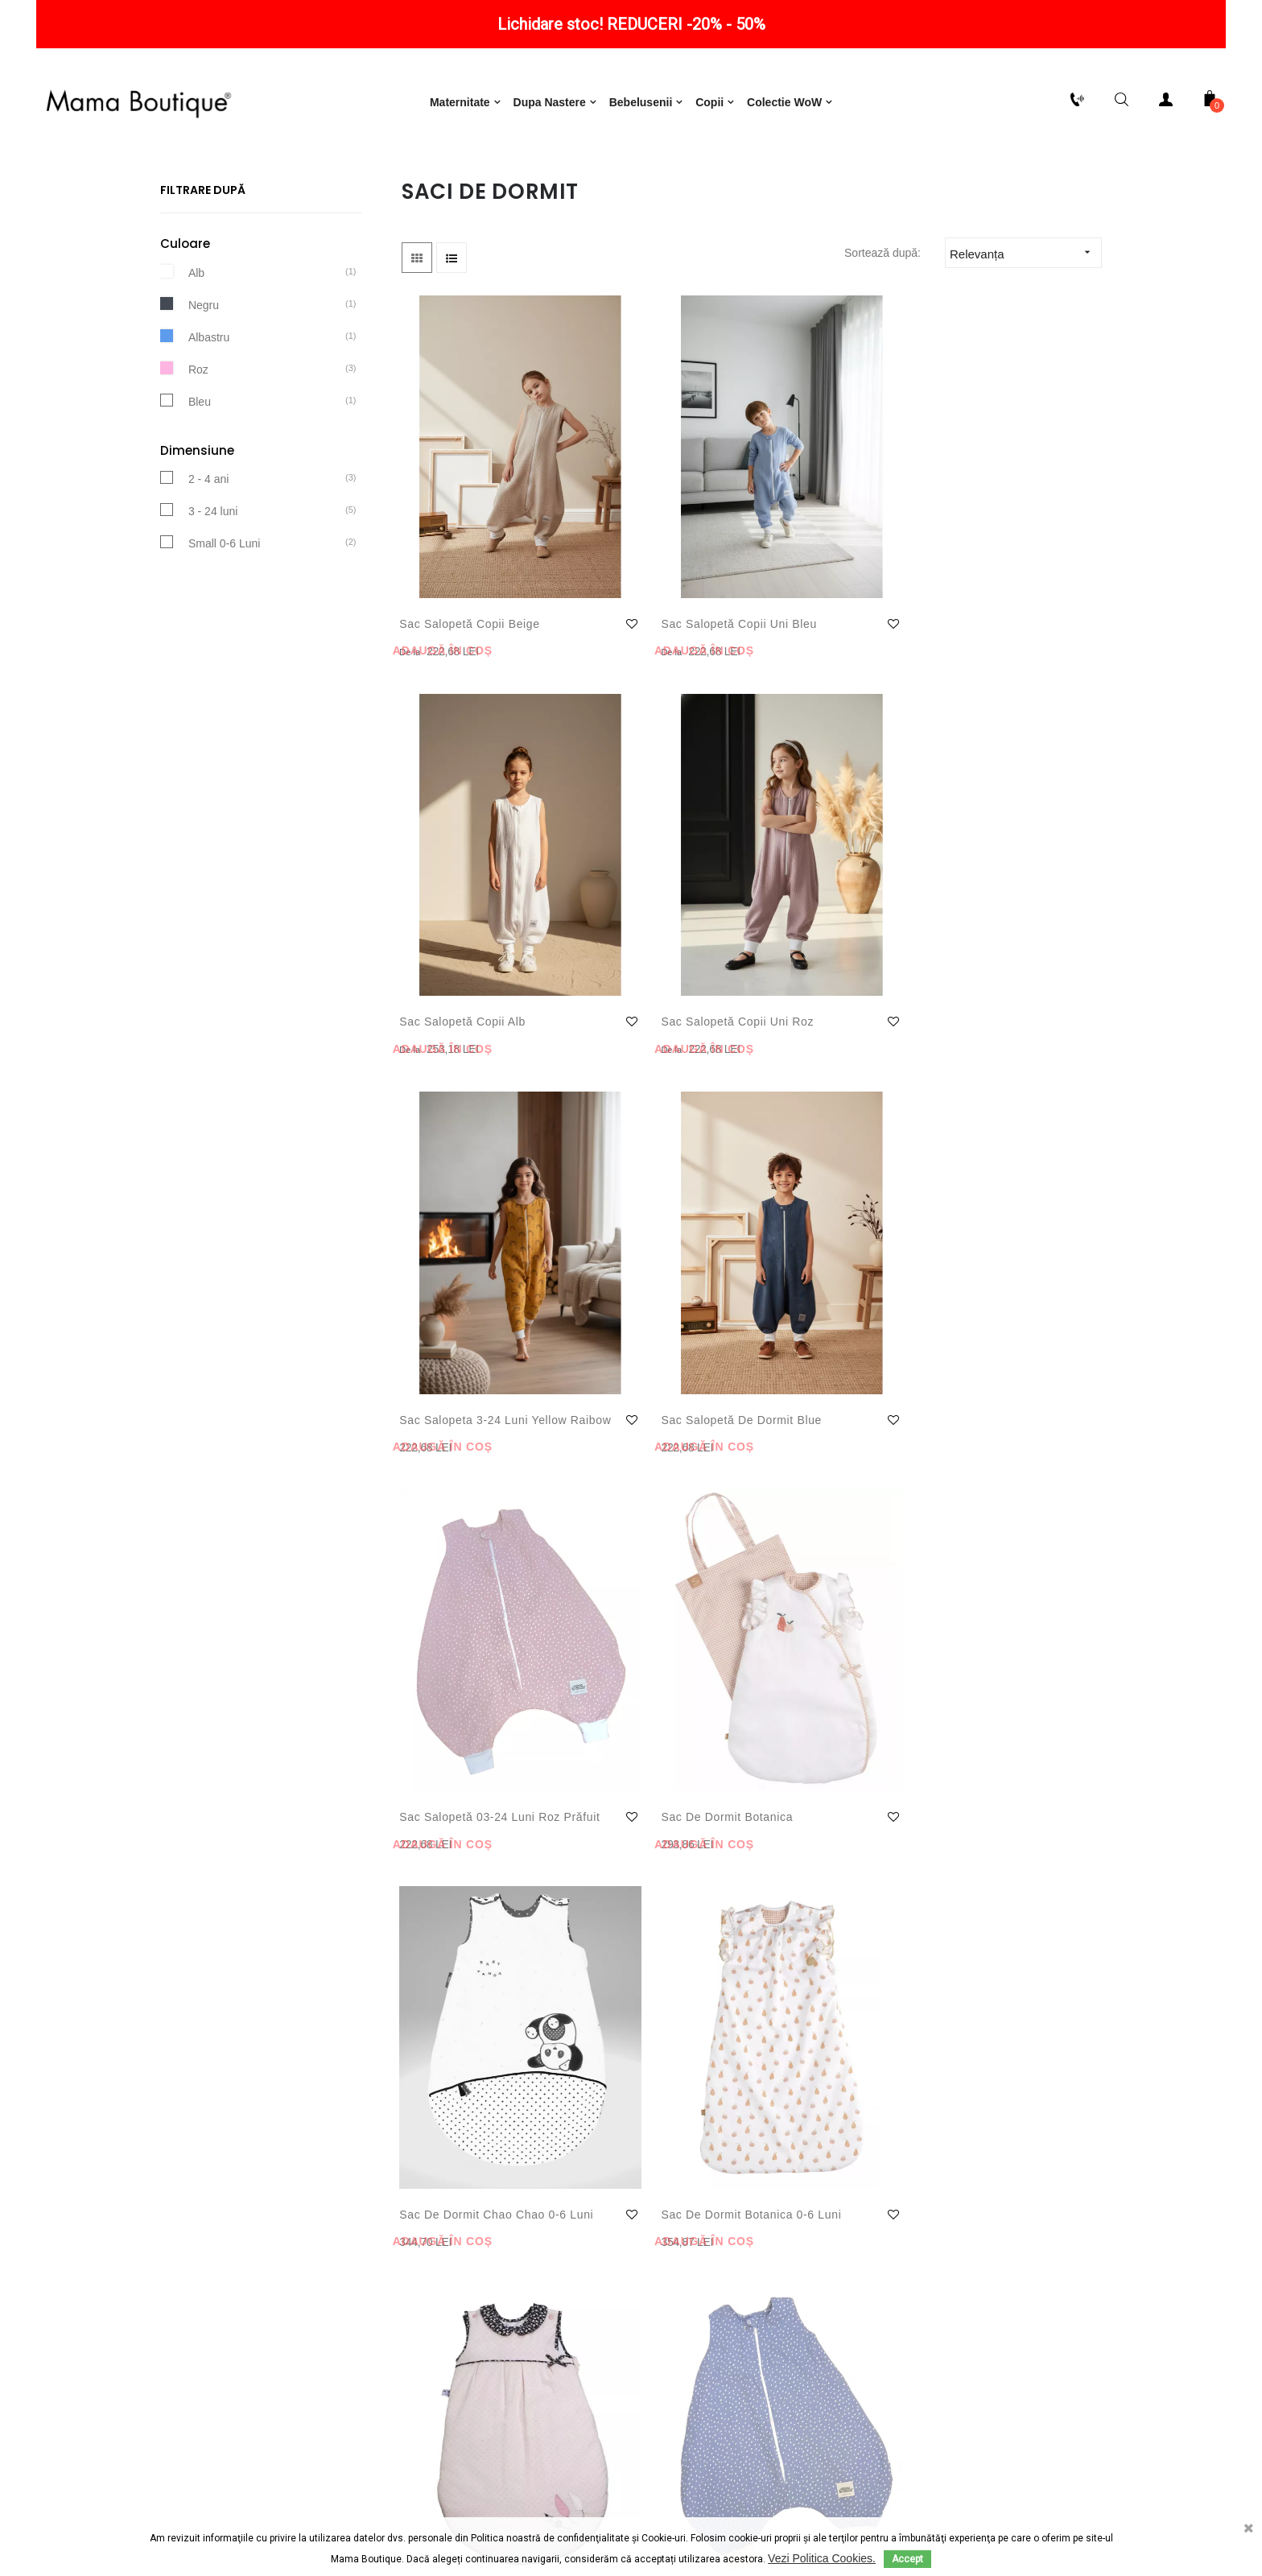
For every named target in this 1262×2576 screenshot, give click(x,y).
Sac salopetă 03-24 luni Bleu (999, 1222)
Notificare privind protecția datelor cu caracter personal (470, 2264)
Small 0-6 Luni (224, 616)
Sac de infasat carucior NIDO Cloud (1003, 1533)
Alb (196, 344)
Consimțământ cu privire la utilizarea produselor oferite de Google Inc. (470, 2336)
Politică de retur (148, 2232)
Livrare (148, 2264)
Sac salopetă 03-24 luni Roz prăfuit (818, 911)
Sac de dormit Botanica (985, 911)
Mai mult (423, 2108)
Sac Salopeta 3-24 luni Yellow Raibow (466, 911)
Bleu (199, 473)
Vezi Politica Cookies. (822, 2558)
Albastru (208, 409)
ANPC (663, 2506)
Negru (203, 376)
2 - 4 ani (208, 551)
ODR (723, 2506)
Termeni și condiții (470, 2232)
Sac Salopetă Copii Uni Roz (1008, 600)
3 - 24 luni (212, 583)
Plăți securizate (148, 2296)
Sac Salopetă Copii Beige (454, 600)
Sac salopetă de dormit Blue (629, 911)
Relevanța (1025, 326)
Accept (907, 2559)
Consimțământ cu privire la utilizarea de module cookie (470, 2296)
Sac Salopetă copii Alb (827, 590)
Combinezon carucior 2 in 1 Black (823, 1533)
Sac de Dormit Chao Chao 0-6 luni (458, 1222)
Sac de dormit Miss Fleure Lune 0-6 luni (821, 1222)
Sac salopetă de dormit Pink (629, 1533)
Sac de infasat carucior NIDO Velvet (461, 1863)
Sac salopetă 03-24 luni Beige (456, 1533)
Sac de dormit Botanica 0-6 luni (631, 1222)
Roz (198, 441)
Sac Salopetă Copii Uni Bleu (646, 600)
